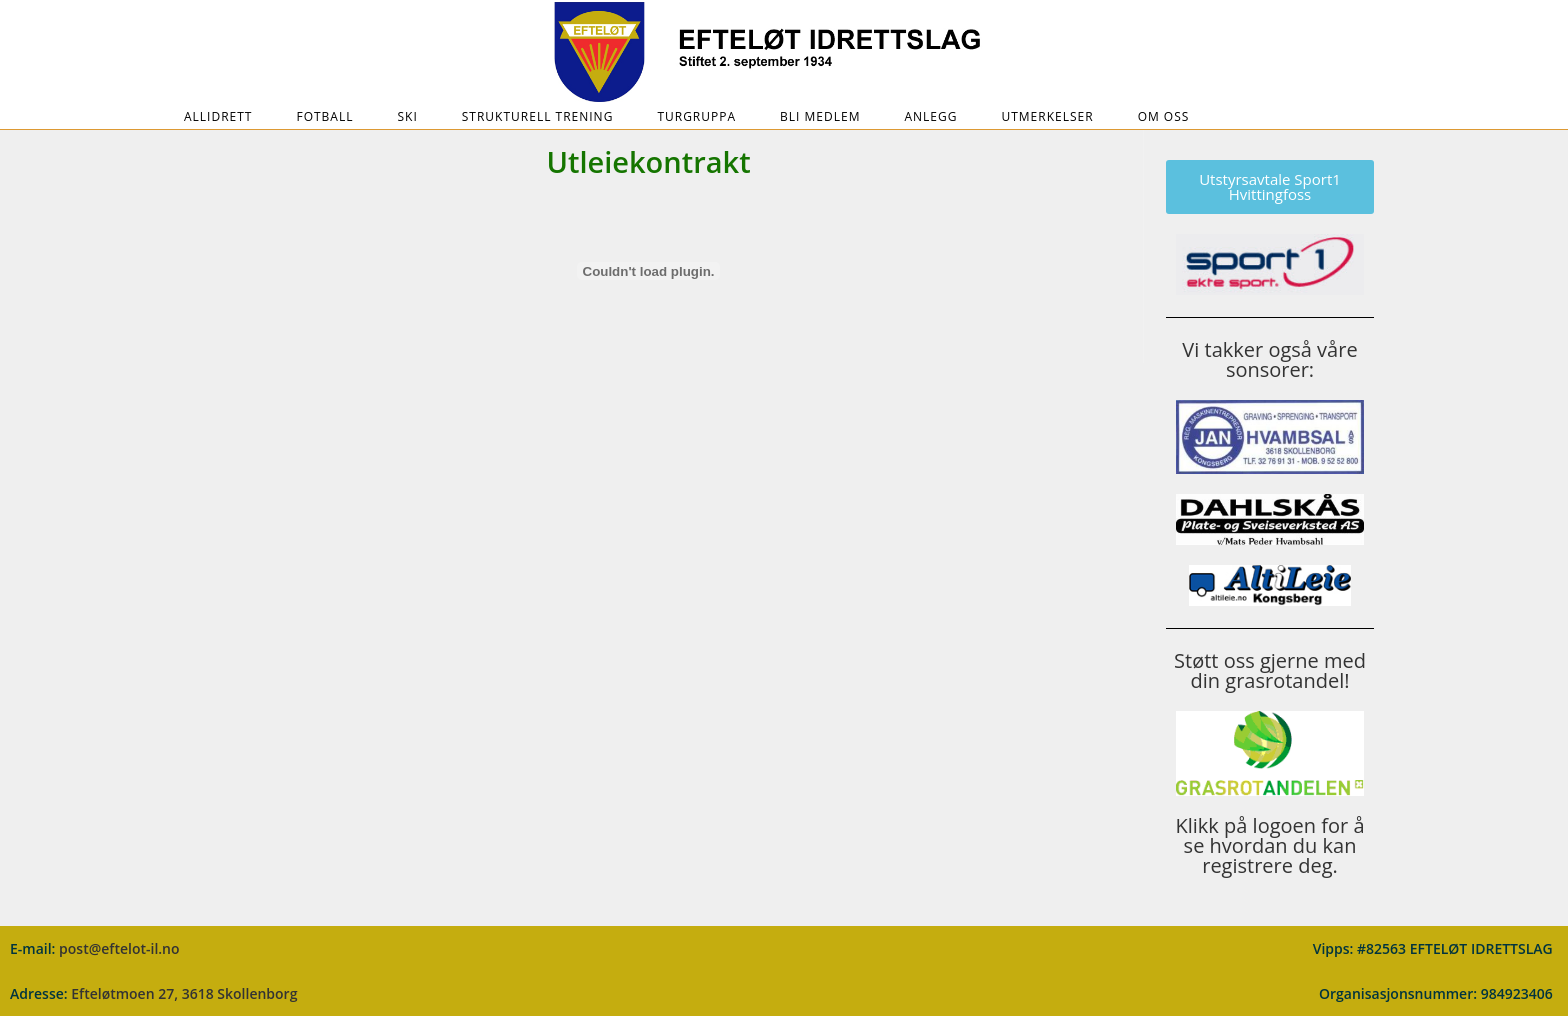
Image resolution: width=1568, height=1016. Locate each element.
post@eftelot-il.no (119, 948)
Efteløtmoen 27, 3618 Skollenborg (184, 993)
